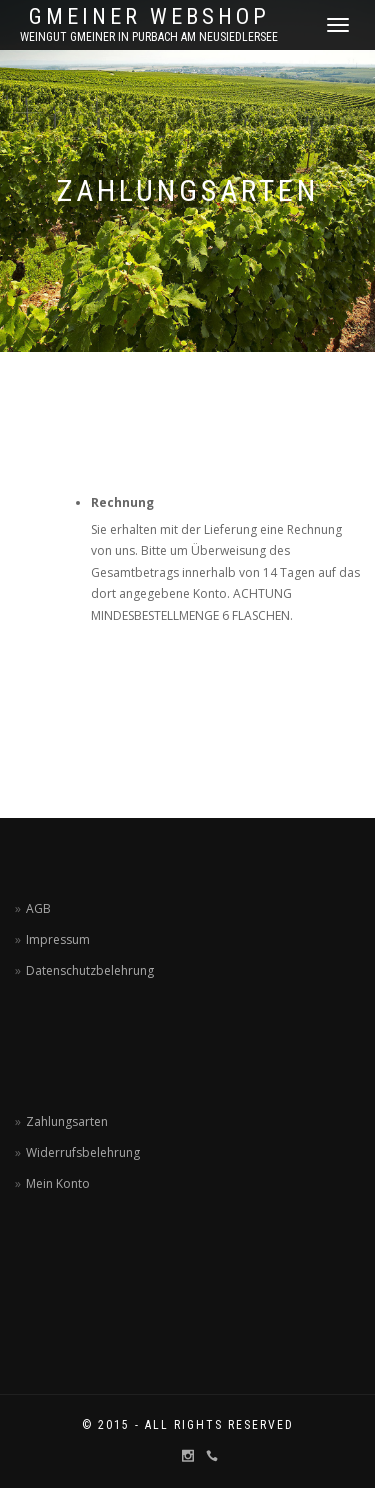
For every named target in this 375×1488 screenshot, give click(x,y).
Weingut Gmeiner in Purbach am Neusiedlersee (149, 37)
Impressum (58, 939)
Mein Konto (58, 1183)
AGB (38, 908)
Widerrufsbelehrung (83, 1152)
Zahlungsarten (67, 1121)
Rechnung (122, 502)
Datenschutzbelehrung (90, 970)
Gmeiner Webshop (149, 17)
